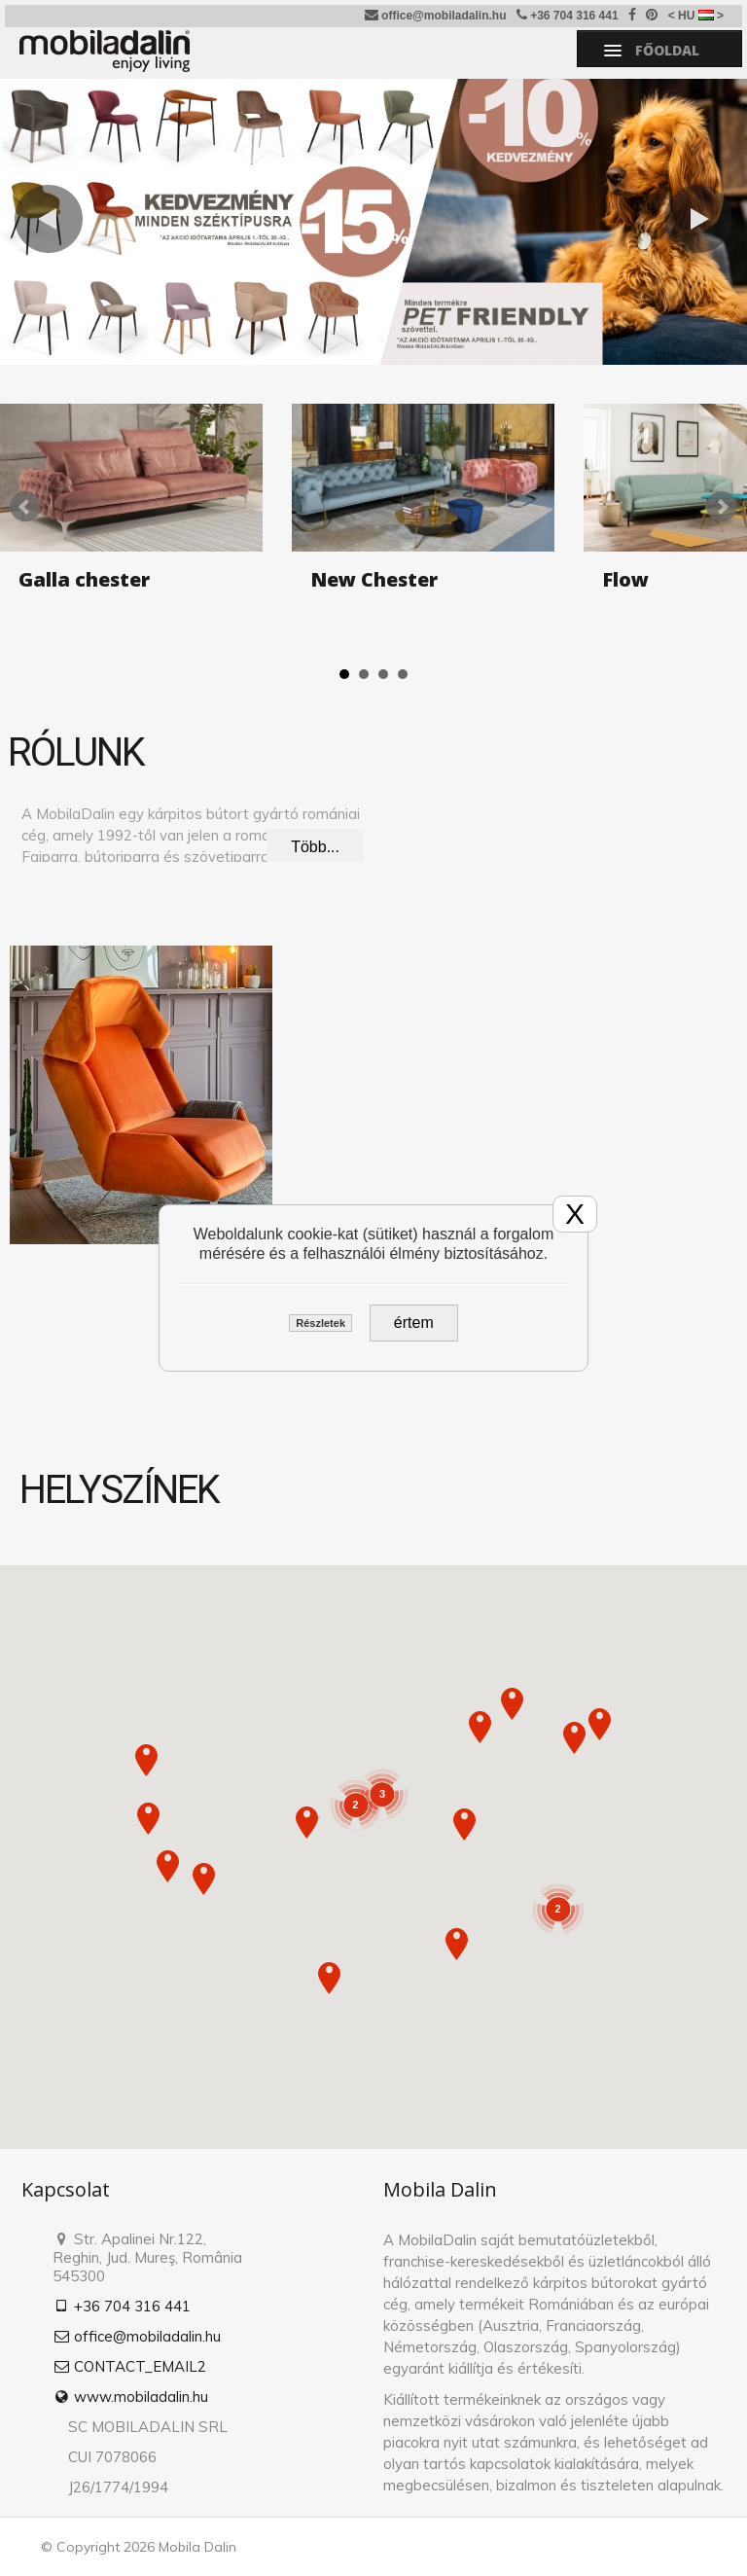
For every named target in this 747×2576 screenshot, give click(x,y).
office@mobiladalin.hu (436, 15)
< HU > (696, 15)
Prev (25, 506)
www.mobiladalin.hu (130, 2396)
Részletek (320, 1323)
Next (721, 506)
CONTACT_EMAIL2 (129, 2366)
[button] (148, 1819)
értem (414, 1322)
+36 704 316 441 (567, 15)
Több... (315, 847)
